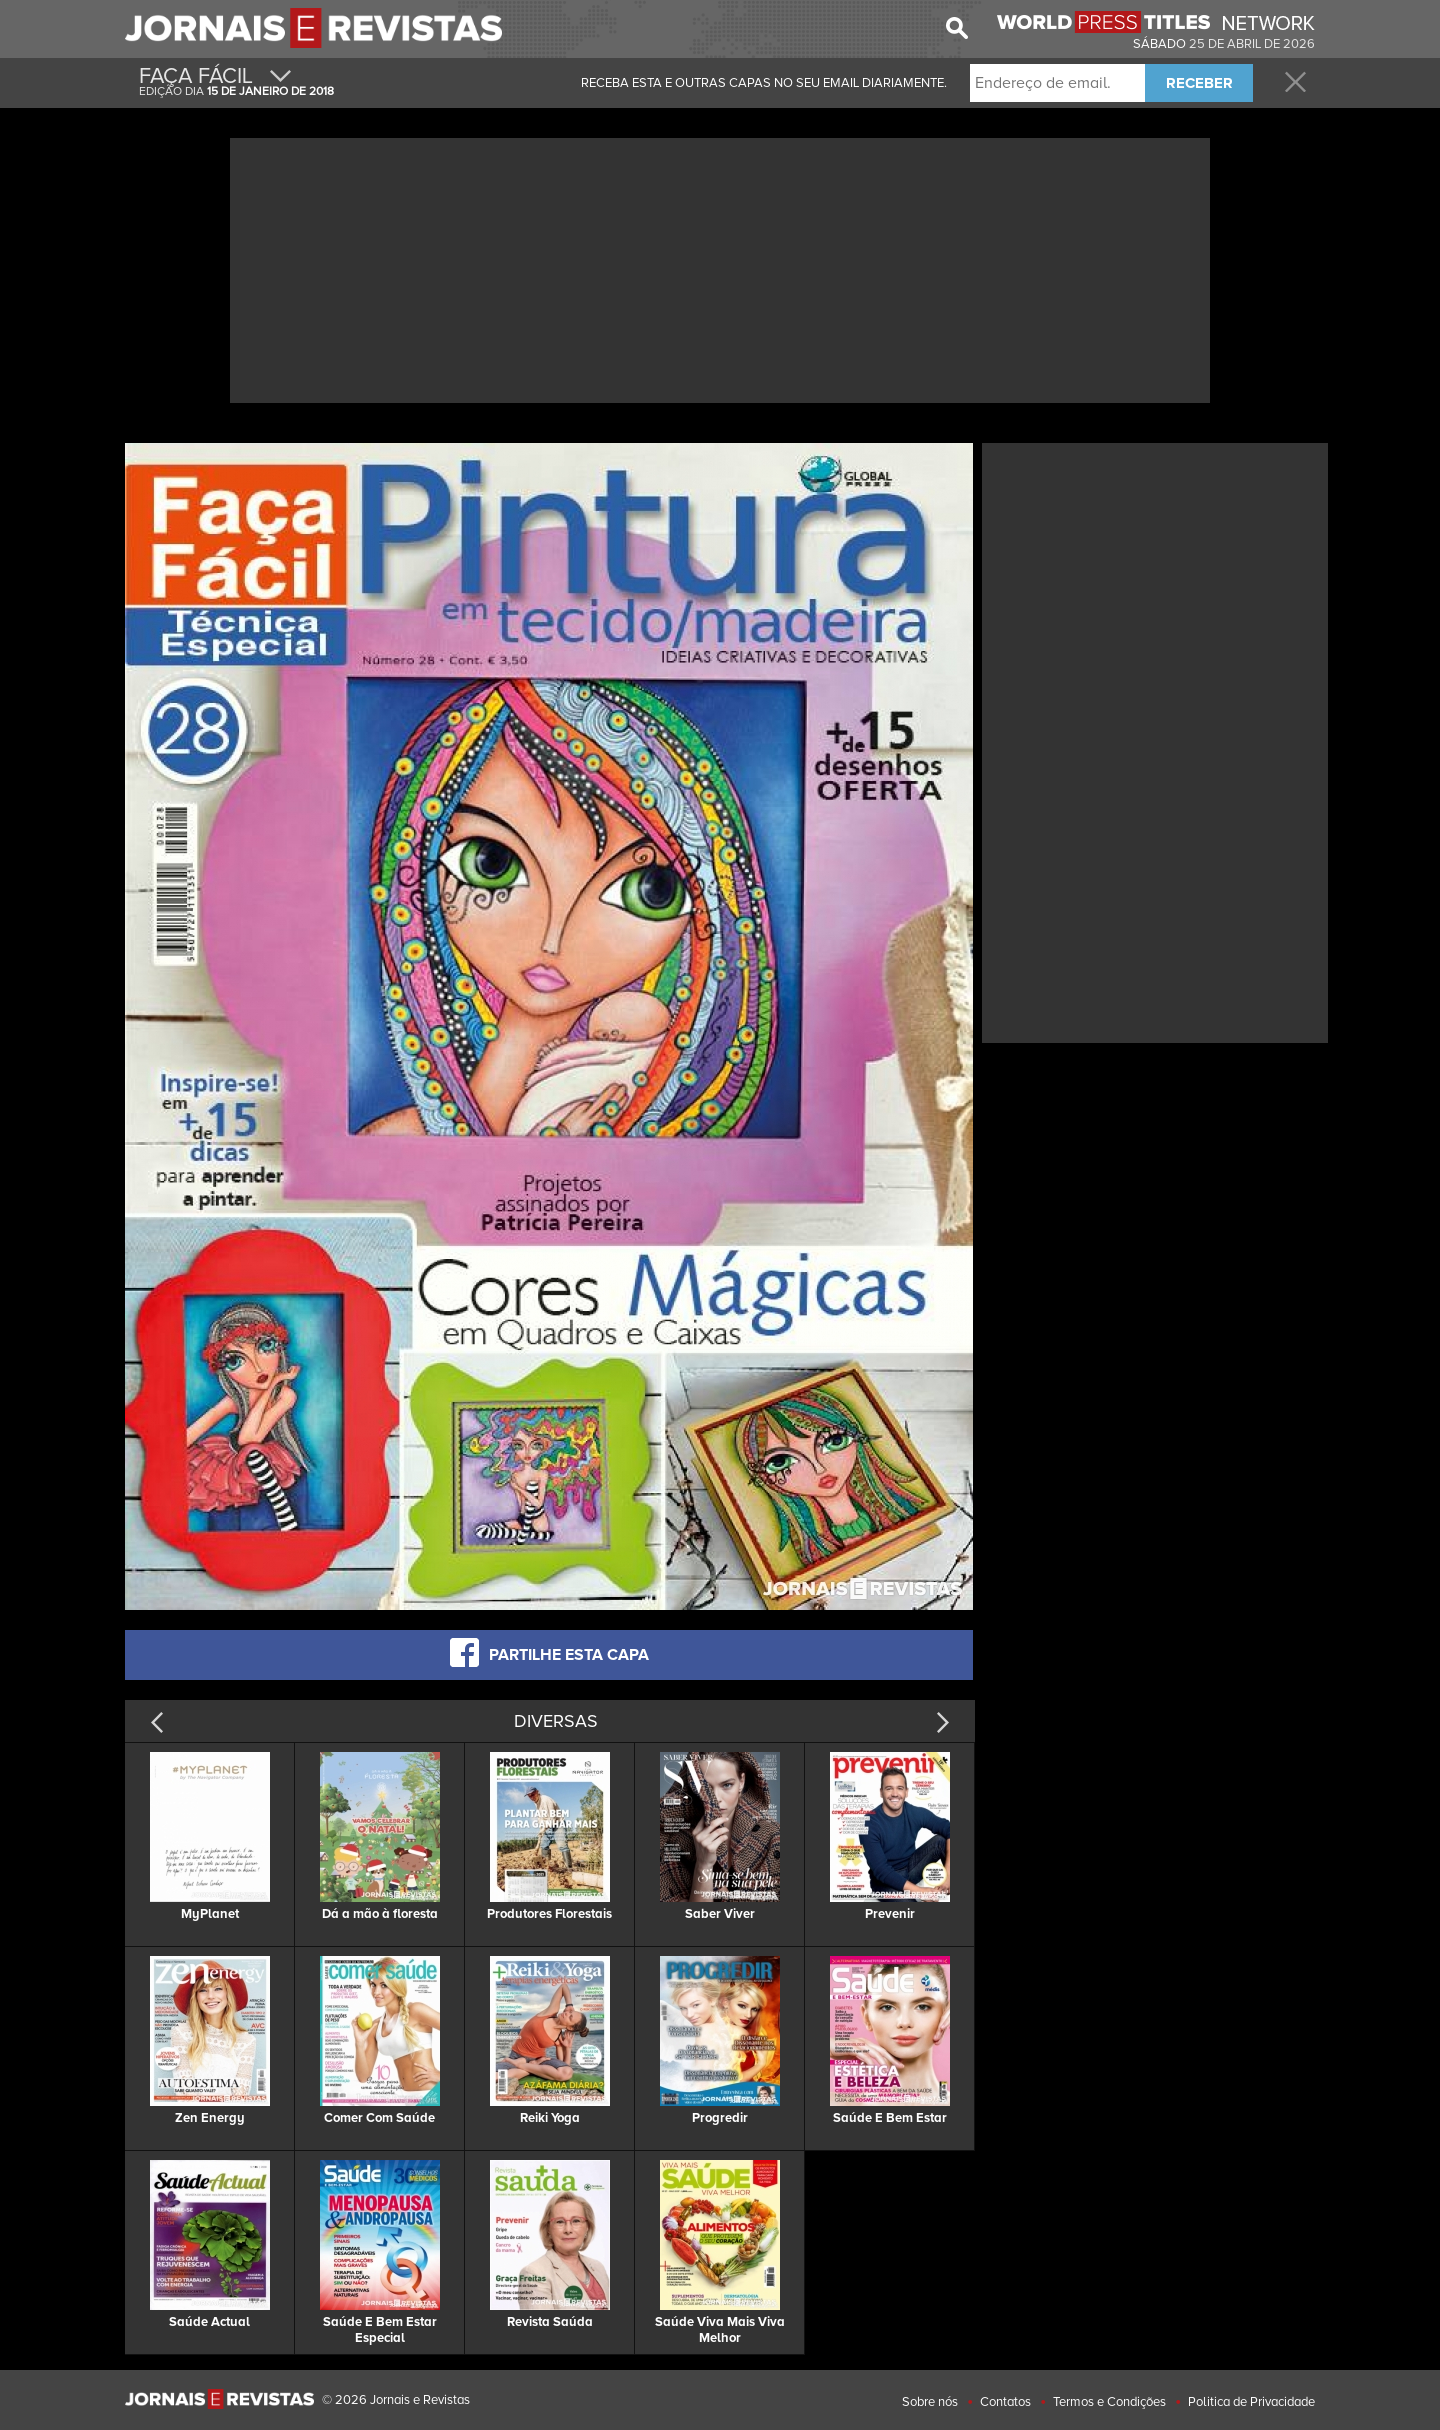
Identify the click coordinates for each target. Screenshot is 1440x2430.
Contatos (1005, 2402)
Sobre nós (930, 2402)
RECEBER (1199, 83)
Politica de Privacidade (1251, 2402)
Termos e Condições (1109, 2402)
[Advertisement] (720, 268)
